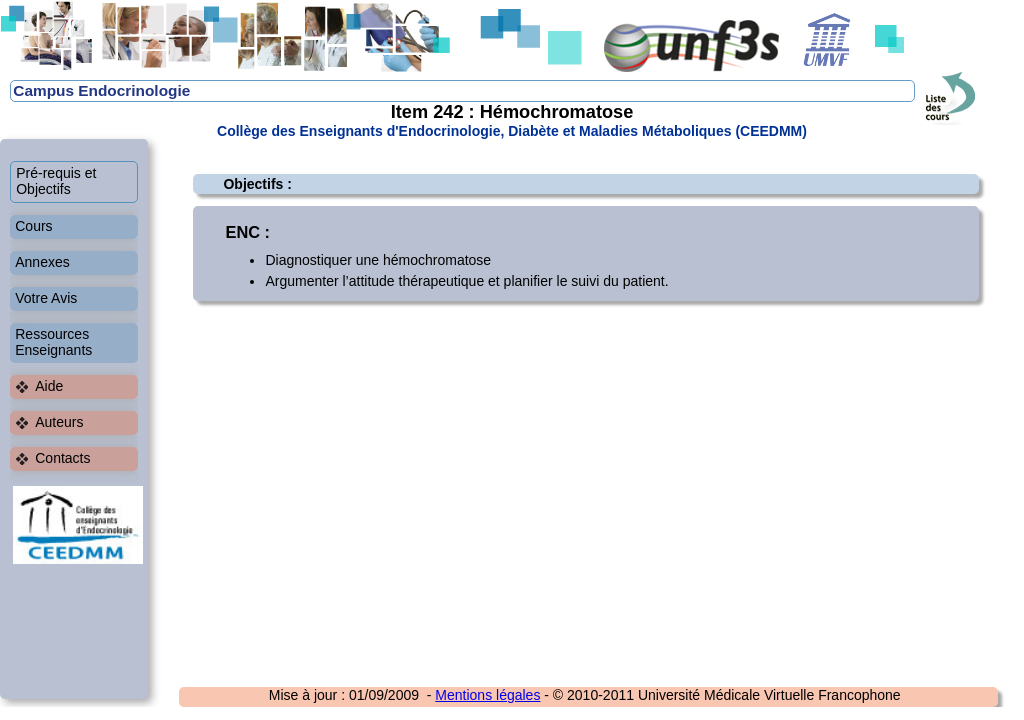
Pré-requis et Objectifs (56, 181)
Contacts (62, 458)
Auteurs (59, 422)
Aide (49, 386)
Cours (33, 226)
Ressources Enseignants (53, 342)
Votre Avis (46, 298)
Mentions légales (487, 695)
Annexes (42, 262)
